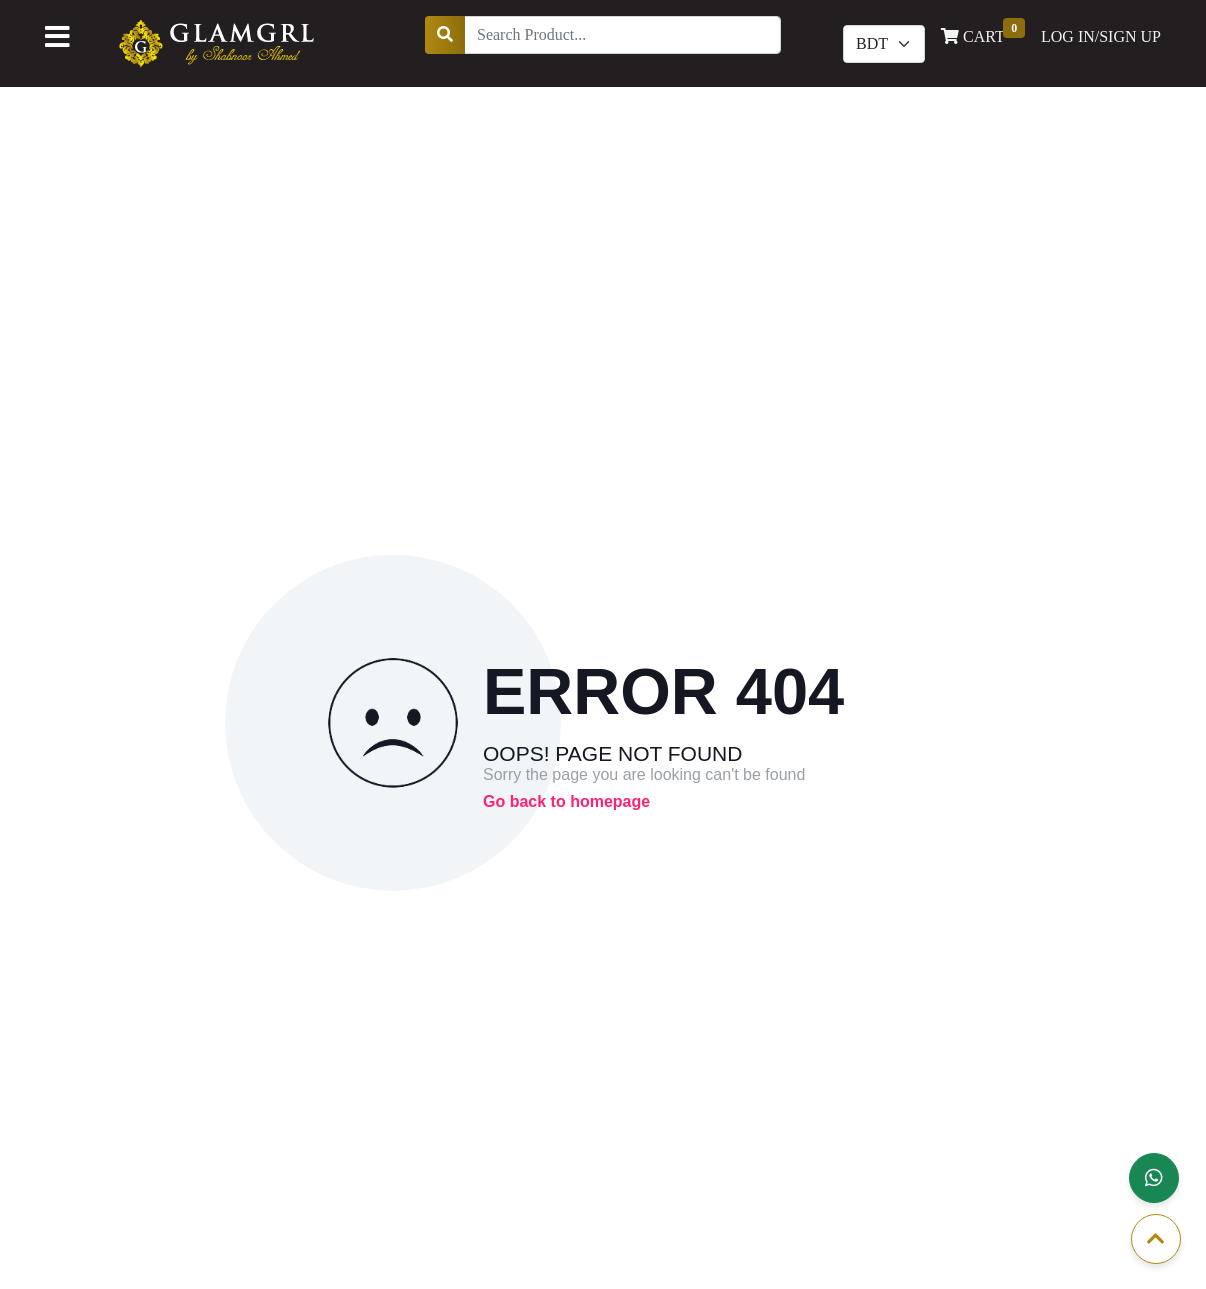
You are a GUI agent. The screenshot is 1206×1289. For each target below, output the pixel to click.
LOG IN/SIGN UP (1101, 36)
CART (983, 35)
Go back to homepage (566, 801)
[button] (1154, 1178)
